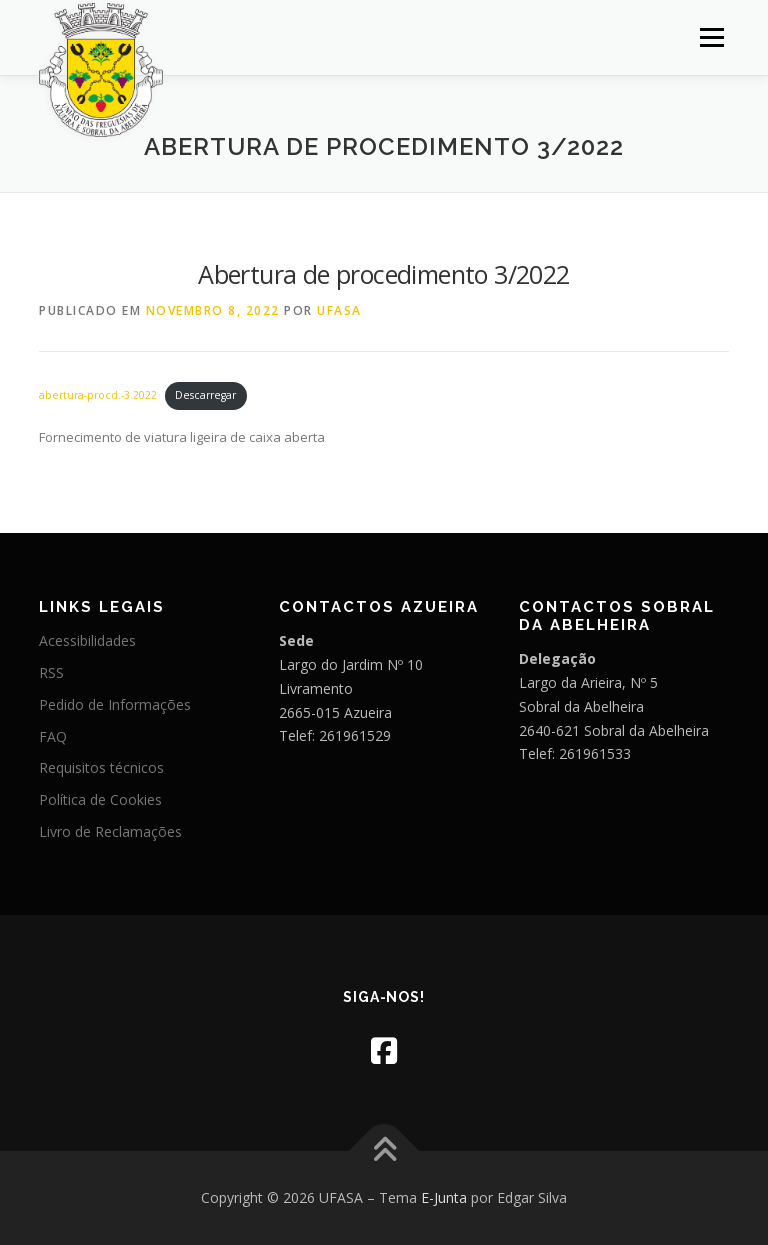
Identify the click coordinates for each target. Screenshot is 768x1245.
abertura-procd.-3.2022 (98, 395)
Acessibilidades (87, 640)
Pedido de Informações (115, 704)
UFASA (339, 310)
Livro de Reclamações (110, 831)
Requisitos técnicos (101, 767)
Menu (711, 37)
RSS (51, 672)
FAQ (53, 736)
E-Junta (444, 1197)
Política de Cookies (100, 799)
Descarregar (205, 395)
